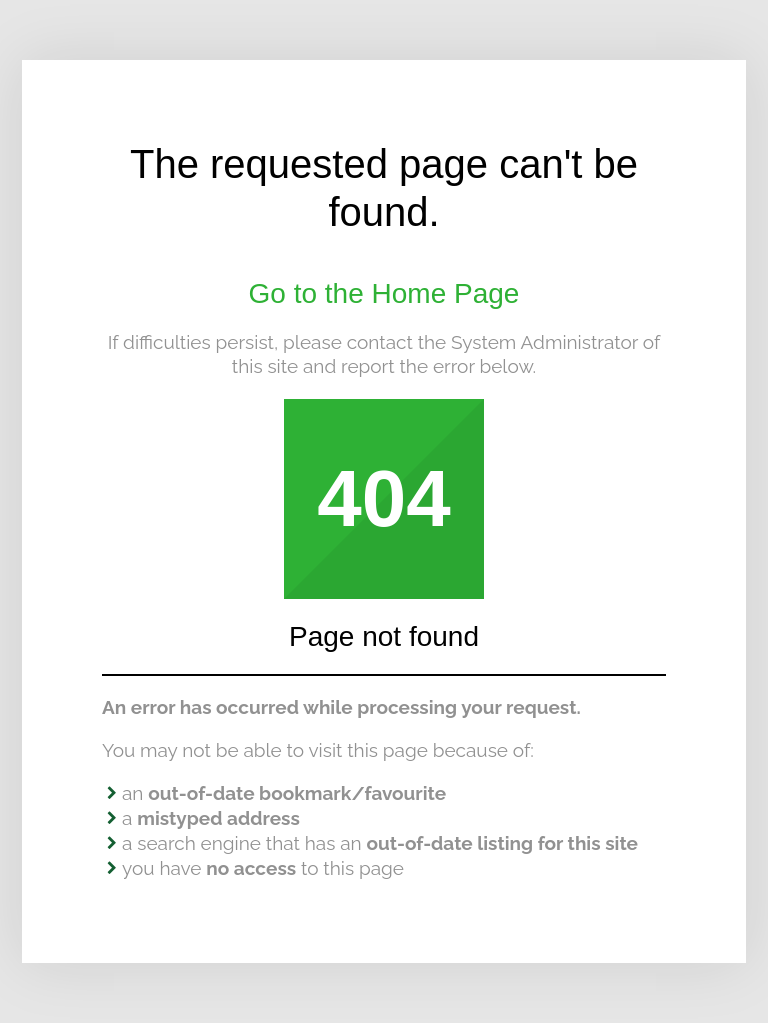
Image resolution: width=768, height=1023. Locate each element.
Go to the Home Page (384, 293)
